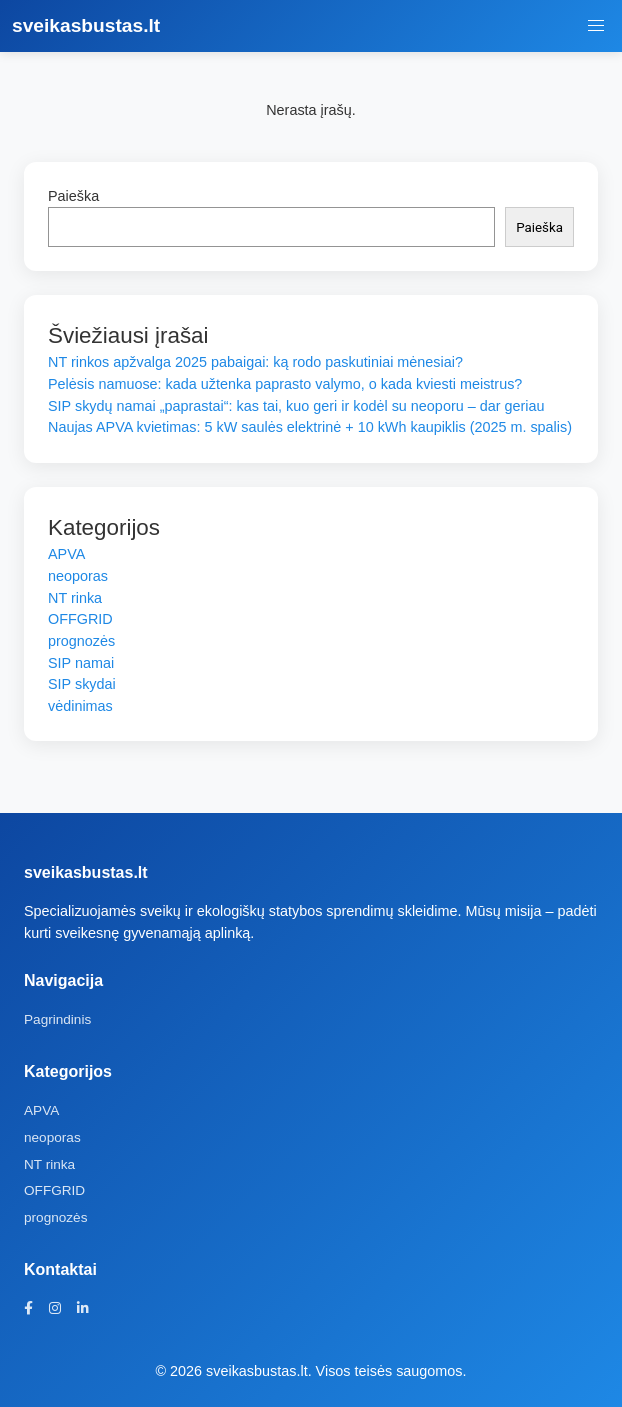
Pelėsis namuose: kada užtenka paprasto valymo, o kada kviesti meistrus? (285, 384)
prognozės (81, 641)
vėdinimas (80, 706)
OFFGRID (80, 619)
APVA (66, 554)
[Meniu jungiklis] (596, 26)
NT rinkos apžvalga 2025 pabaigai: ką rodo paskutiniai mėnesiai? (255, 362)
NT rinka (75, 598)
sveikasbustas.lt (86, 25)
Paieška (73, 196)
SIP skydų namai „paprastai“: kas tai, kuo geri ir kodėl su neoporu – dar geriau (296, 406)
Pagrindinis (57, 1019)
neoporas (78, 576)
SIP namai (81, 663)
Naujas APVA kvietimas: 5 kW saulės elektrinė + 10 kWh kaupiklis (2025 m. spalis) (310, 427)
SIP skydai (82, 684)
